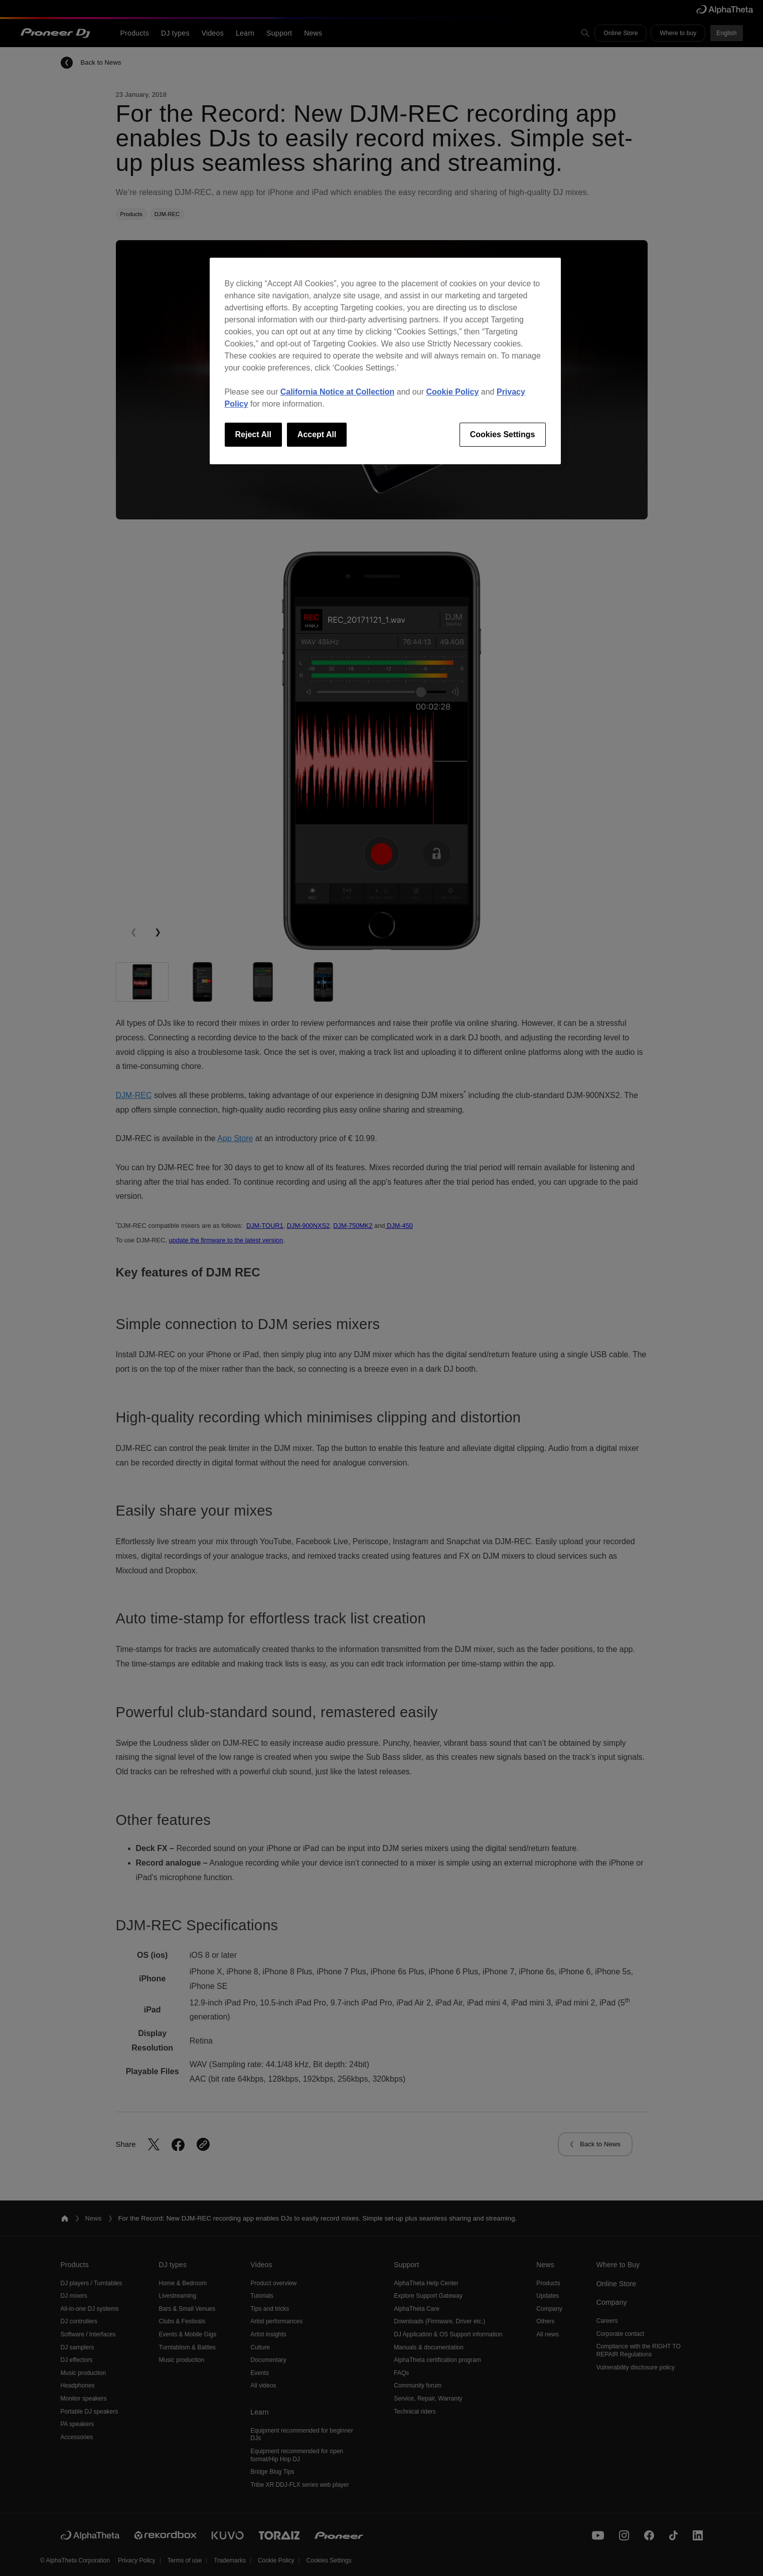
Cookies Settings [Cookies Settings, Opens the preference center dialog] (502, 434)
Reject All (253, 434)
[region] (385, 361)
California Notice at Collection (337, 392)
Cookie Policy (452, 392)
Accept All (317, 434)
